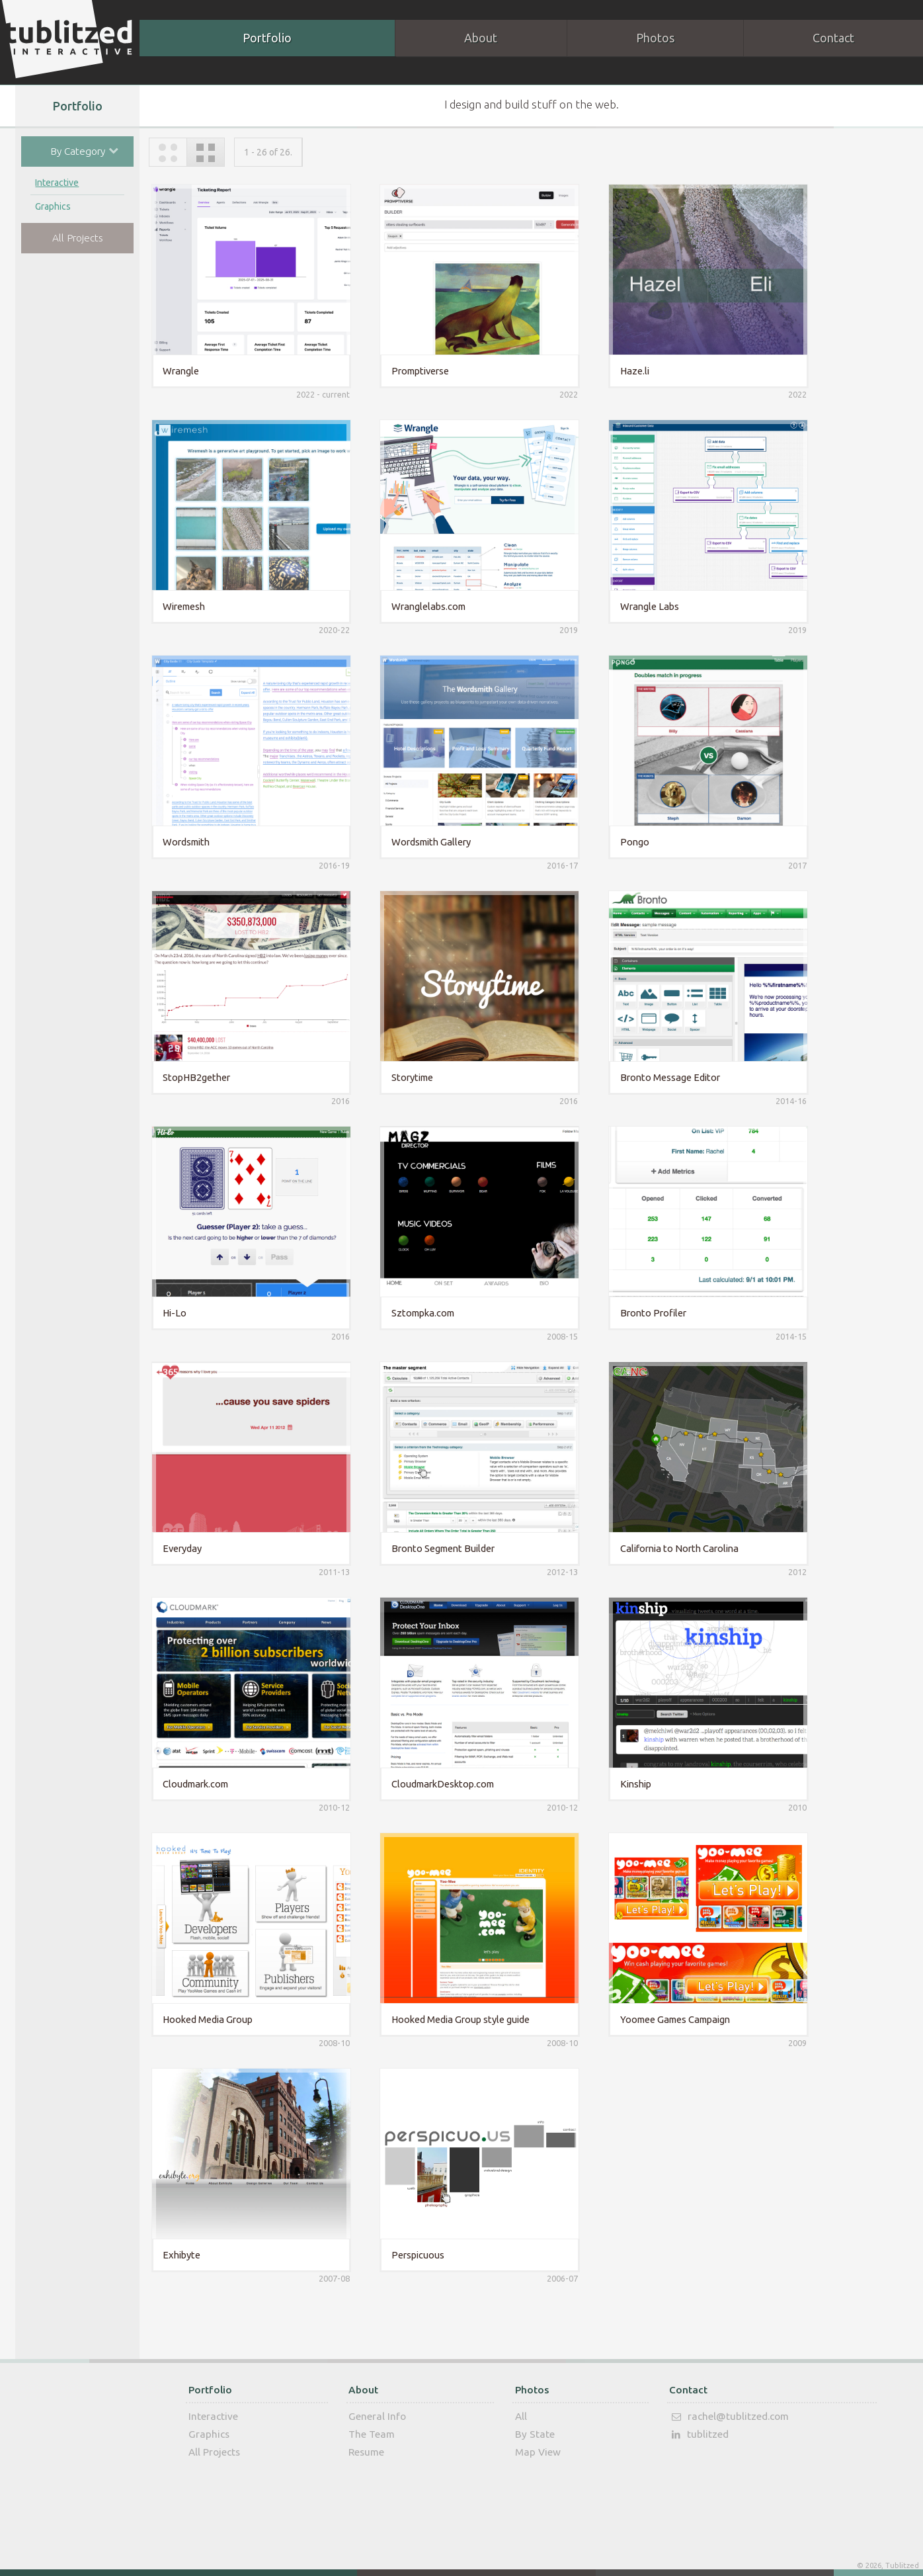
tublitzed (698, 2433)
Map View (538, 2450)
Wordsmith (184, 840)
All (521, 2414)
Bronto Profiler (646, 1311)
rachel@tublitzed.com (728, 2415)
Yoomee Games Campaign (668, 2018)
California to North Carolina (672, 1547)
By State (535, 2432)
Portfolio (267, 37)
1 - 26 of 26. (268, 151)
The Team (371, 2432)
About (480, 37)
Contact (688, 2388)
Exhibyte (179, 2253)
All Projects (77, 238)
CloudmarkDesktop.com (438, 1782)
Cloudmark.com (193, 1782)
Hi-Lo (172, 1311)
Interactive (57, 183)
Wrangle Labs (642, 605)
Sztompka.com (418, 1311)
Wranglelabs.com (424, 605)
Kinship (628, 1782)
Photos (654, 37)
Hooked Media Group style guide (456, 2018)
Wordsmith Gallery (426, 840)
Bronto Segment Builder (438, 1547)
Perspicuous (413, 2253)
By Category (89, 150)
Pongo (627, 840)
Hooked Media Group (206, 2018)
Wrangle (179, 369)
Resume (366, 2450)
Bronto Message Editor (663, 1076)
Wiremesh (182, 605)
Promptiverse (415, 369)
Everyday (180, 1547)
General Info (377, 2414)
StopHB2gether (194, 1076)
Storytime (407, 1076)
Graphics (53, 207)
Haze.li (627, 369)
